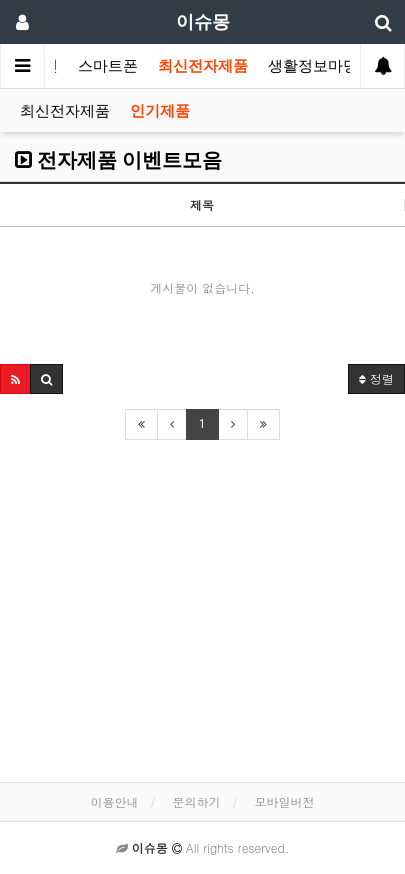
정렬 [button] (376, 378)
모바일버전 (285, 801)
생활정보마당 (313, 66)
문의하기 (197, 801)
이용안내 (114, 801)
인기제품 (160, 111)
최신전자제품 (203, 66)
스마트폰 (108, 66)
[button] (15, 379)
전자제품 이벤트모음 (118, 160)
